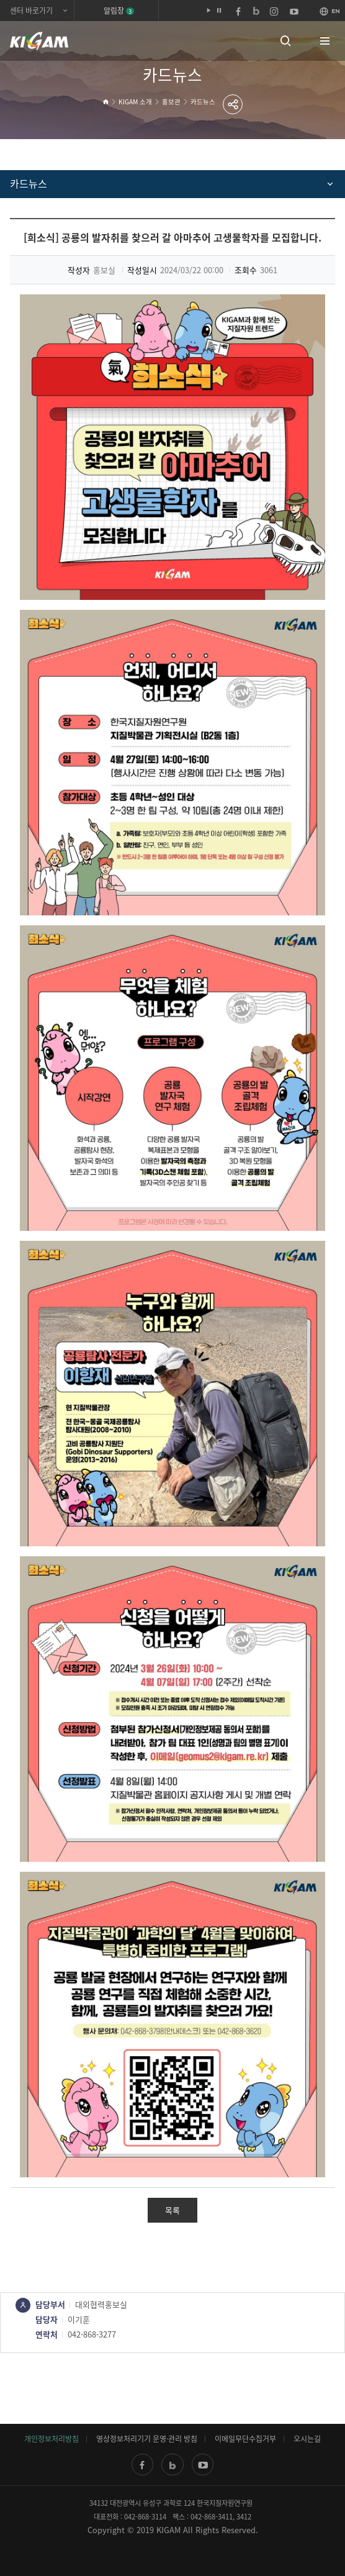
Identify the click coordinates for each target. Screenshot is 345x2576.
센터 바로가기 (31, 10)
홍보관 (171, 101)
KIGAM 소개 (135, 101)
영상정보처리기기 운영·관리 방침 (146, 2438)
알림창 (119, 10)
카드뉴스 (202, 101)
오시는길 (307, 2438)
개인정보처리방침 (51, 2438)
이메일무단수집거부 (245, 2438)
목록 (172, 2210)
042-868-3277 (92, 2334)
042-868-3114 (145, 2516)
